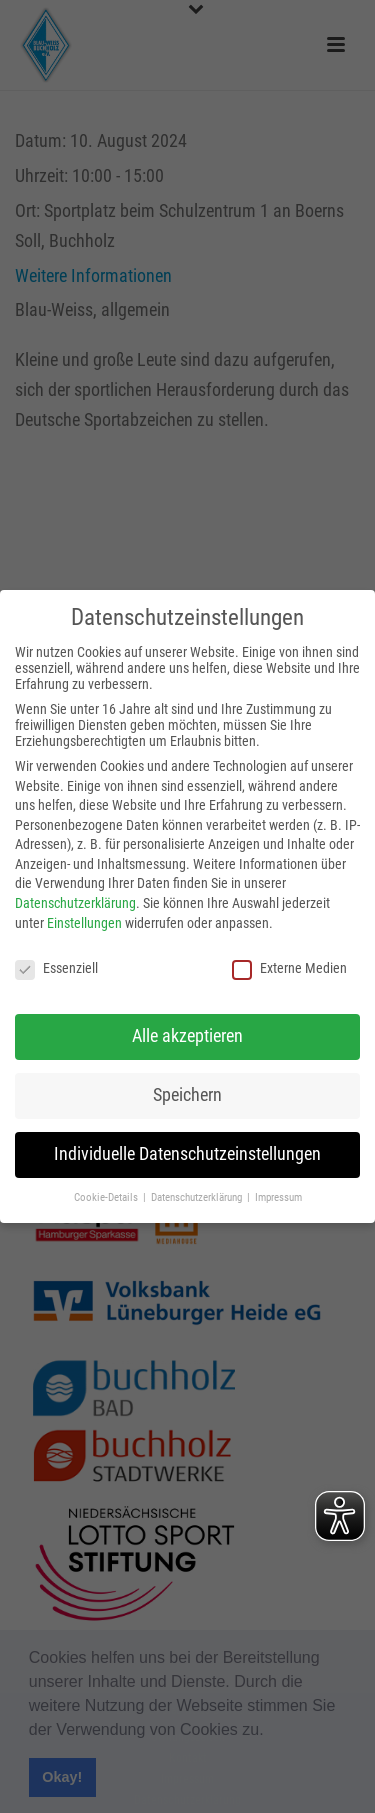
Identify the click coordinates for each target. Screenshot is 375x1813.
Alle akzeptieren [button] (187, 1036)
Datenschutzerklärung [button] (198, 1197)
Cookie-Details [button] (107, 1197)
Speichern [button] (187, 1095)
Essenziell (56, 968)
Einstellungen (84, 923)
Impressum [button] (278, 1197)
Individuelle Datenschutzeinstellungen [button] (187, 1154)
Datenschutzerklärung (75, 903)
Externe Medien (289, 968)
